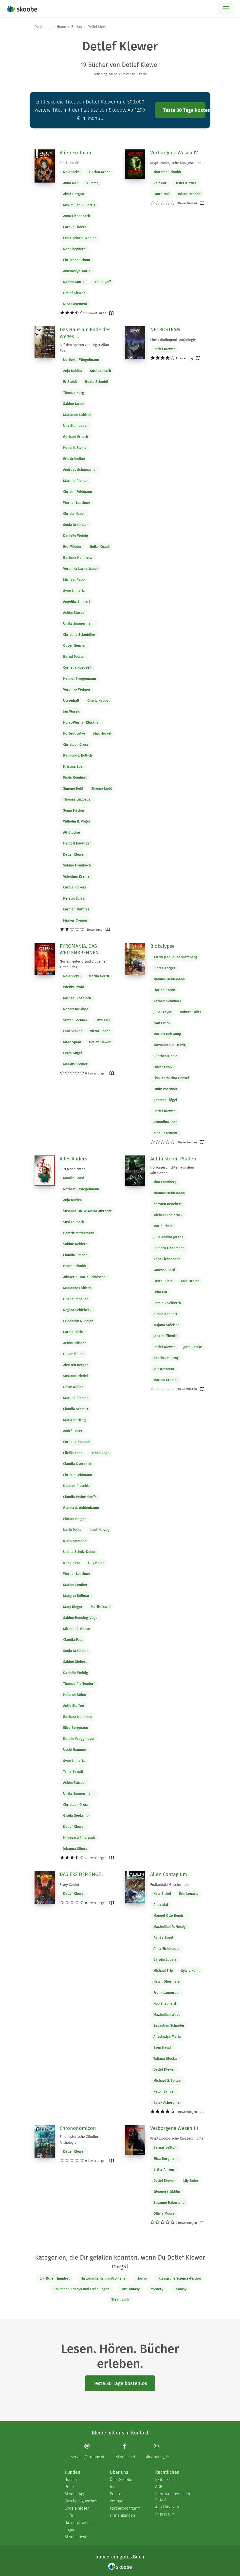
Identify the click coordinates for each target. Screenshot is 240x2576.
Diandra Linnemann (169, 1248)
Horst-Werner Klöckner (81, 723)
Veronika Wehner (77, 689)
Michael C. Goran (76, 1629)
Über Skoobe (121, 2479)
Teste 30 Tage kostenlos (184, 110)
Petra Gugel (72, 1053)
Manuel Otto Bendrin (169, 1916)
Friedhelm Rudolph (78, 1321)
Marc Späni (72, 1042)
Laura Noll (161, 194)
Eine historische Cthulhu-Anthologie (79, 2139)
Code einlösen (77, 2508)
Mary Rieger (73, 1607)
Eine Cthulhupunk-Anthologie (173, 340)
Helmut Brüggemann (79, 679)
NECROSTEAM (165, 329)
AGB (158, 2486)
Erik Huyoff (102, 282)
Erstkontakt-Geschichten (169, 1885)
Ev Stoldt (70, 382)
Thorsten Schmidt (167, 172)
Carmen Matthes (76, 909)
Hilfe (69, 2515)
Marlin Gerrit (99, 976)
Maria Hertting (74, 1420)
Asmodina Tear (165, 1122)
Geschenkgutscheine (82, 2501)
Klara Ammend (75, 1541)
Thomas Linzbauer (77, 799)
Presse (115, 2494)
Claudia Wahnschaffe (80, 1497)
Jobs (113, 2486)
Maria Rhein (163, 1226)
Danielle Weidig (75, 536)
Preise (70, 2486)
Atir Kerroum (163, 1369)
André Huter (72, 1431)
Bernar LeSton (164, 2147)
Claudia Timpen (75, 1255)
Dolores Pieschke (77, 1486)
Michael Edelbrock (167, 1215)
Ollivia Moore (164, 2213)
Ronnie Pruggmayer (79, 1739)
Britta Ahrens (164, 2169)
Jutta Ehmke (192, 1347)
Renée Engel (163, 1938)
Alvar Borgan (73, 194)
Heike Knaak (100, 547)
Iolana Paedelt (189, 194)
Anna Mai (70, 183)
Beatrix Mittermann (78, 1233)
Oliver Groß (162, 1067)
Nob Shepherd (74, 249)
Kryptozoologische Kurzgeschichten (177, 163)
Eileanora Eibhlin (166, 2191)
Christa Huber (74, 514)
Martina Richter (75, 481)
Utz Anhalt (71, 701)
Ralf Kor (159, 183)
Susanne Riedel (75, 1376)
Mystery (157, 2289)
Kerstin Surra (74, 898)
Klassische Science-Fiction (179, 2278)
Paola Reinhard (75, 777)
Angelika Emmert (76, 601)
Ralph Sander (164, 2091)
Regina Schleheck (77, 1310)
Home (61, 27)
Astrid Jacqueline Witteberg (175, 957)
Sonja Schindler (75, 525)
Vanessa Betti (164, 1270)
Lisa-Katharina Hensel (171, 1078)
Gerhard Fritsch (75, 437)
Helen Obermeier (167, 1981)
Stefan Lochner (75, 1020)
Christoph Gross (76, 744)
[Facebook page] (125, 2451)
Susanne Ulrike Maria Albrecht (87, 1211)
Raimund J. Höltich (77, 755)
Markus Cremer (75, 920)
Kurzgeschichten (72, 1169)
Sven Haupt (162, 2047)
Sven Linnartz (74, 591)
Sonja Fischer (74, 810)
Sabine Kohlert (75, 1244)
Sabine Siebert (75, 1662)
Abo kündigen (167, 2507)
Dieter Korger (164, 968)
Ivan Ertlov (161, 1023)
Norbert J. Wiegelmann (81, 360)
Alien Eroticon (75, 153)
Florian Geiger (74, 1519)
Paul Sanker (72, 1031)
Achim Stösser (74, 613)
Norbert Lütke (74, 733)
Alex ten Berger (75, 1365)
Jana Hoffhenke (165, 1336)
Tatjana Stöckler (166, 1325)
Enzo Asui (102, 1020)
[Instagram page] (157, 2451)
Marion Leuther (75, 1585)
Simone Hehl (73, 788)
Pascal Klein (163, 1281)
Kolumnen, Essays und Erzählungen (81, 2289)
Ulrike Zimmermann (78, 623)
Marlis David (101, 1607)
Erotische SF (69, 163)
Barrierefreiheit (78, 2522)
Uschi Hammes (75, 1750)
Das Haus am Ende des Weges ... (85, 333)
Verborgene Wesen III (174, 2128)
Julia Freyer (162, 1012)
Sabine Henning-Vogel (80, 1618)
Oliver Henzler (74, 645)
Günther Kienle (165, 1056)
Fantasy (180, 2289)
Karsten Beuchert (167, 1204)
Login (69, 2529)
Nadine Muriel (74, 282)
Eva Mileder (72, 547)
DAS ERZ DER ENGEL (82, 1874)
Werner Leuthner (76, 503)
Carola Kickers (74, 887)
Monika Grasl (73, 1178)
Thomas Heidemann (169, 979)
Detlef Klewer (74, 293)
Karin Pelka (72, 1530)
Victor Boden (100, 1031)
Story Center (69, 1885)
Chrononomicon (78, 2128)
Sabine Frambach (77, 865)
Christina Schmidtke (79, 635)
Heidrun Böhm (74, 1695)
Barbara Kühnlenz (77, 558)
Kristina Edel (73, 766)
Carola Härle (73, 1332)
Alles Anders (73, 1159)
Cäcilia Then (72, 1453)
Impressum (165, 2514)
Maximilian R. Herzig (79, 205)
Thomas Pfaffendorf (79, 1684)
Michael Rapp (74, 579)
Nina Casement (75, 304)
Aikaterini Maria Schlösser (84, 1277)
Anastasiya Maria (77, 271)
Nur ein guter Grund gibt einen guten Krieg (84, 964)
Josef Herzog (100, 1530)
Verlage (116, 2501)
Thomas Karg (73, 393)
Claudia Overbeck (77, 1464)
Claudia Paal (73, 1640)
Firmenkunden (122, 2515)
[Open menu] (226, 9)
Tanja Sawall (73, 1772)
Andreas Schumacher (80, 470)
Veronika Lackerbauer (80, 569)
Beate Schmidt (96, 382)
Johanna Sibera (75, 1849)
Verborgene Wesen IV (174, 153)
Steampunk (120, 2299)
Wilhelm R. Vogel (76, 821)
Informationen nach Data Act (172, 2497)
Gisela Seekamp (76, 1816)
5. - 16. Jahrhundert (54, 2278)
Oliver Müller (73, 1354)
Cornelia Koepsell (77, 667)
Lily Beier (190, 2181)
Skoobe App (75, 2494)
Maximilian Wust (166, 2015)
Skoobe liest (75, 2537)
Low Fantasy (130, 2289)
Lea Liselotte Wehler (79, 238)
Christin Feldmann (77, 492)
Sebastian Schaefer (169, 2025)
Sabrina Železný (166, 1358)
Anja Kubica (72, 371)
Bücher (76, 27)
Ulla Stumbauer (75, 426)
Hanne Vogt (100, 1453)
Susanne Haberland (169, 2203)
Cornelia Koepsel (76, 1442)
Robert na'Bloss (75, 1009)
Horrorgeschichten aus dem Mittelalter (172, 1170)
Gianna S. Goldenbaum (81, 1508)
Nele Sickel (72, 172)
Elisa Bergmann (75, 1728)
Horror (142, 2278)
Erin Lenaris (188, 1894)
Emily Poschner (165, 1089)
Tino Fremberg (165, 1182)
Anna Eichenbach (76, 216)
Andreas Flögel (165, 1100)
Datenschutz (166, 2479)
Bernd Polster (74, 657)
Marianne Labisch (77, 415)
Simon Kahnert (165, 1314)
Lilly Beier (96, 1563)
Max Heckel (102, 733)
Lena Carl (160, 1292)
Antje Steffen (73, 1706)
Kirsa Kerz (71, 1563)
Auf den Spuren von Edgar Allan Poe (84, 348)
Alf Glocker (71, 832)
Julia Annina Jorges (168, 1237)
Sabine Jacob (73, 404)
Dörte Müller (73, 1387)
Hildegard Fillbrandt (79, 1837)
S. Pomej (92, 183)
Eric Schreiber (74, 459)
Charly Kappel (98, 701)
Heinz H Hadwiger (77, 843)
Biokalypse (162, 946)
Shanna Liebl (101, 788)
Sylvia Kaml (190, 1971)
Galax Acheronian (167, 2103)
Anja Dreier (190, 1281)
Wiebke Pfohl (73, 987)
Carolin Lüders (74, 227)
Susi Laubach (100, 371)
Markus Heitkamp (167, 1034)
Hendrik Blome (75, 448)
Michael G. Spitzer (167, 2081)
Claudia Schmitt (75, 1409)
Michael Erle (163, 1971)
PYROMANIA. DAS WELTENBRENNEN (79, 949)
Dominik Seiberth (167, 1303)
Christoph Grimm (76, 260)
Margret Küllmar (76, 1596)
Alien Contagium (168, 1874)
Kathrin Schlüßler (167, 1001)
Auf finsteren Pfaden (173, 1159)
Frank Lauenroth (166, 1993)
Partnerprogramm (125, 2508)
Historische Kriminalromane (103, 2278)
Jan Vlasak (71, 711)
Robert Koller (190, 1012)
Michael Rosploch (77, 998)
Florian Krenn (100, 172)
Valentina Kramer (77, 876)
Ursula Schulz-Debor (79, 1552)
